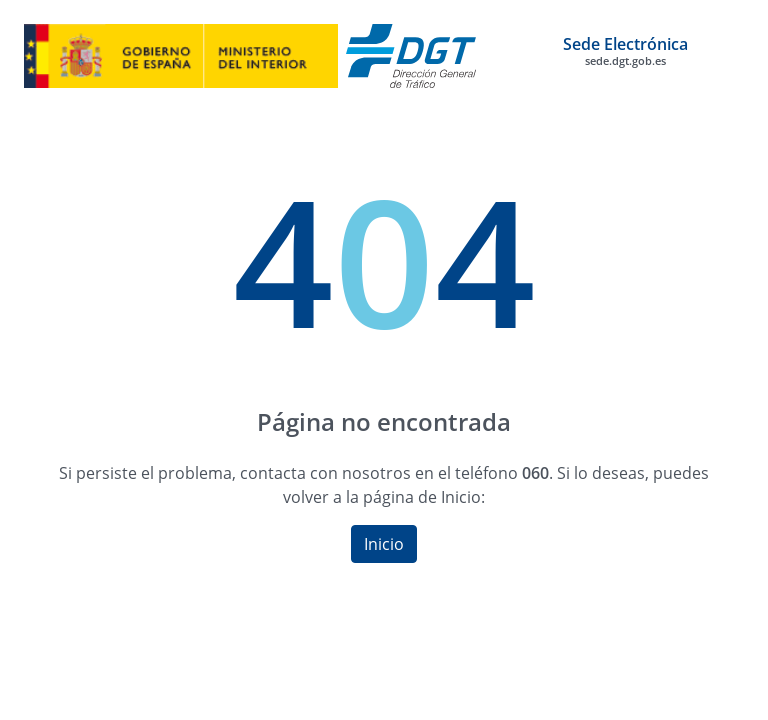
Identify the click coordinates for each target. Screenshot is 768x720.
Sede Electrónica (625, 51)
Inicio (384, 544)
